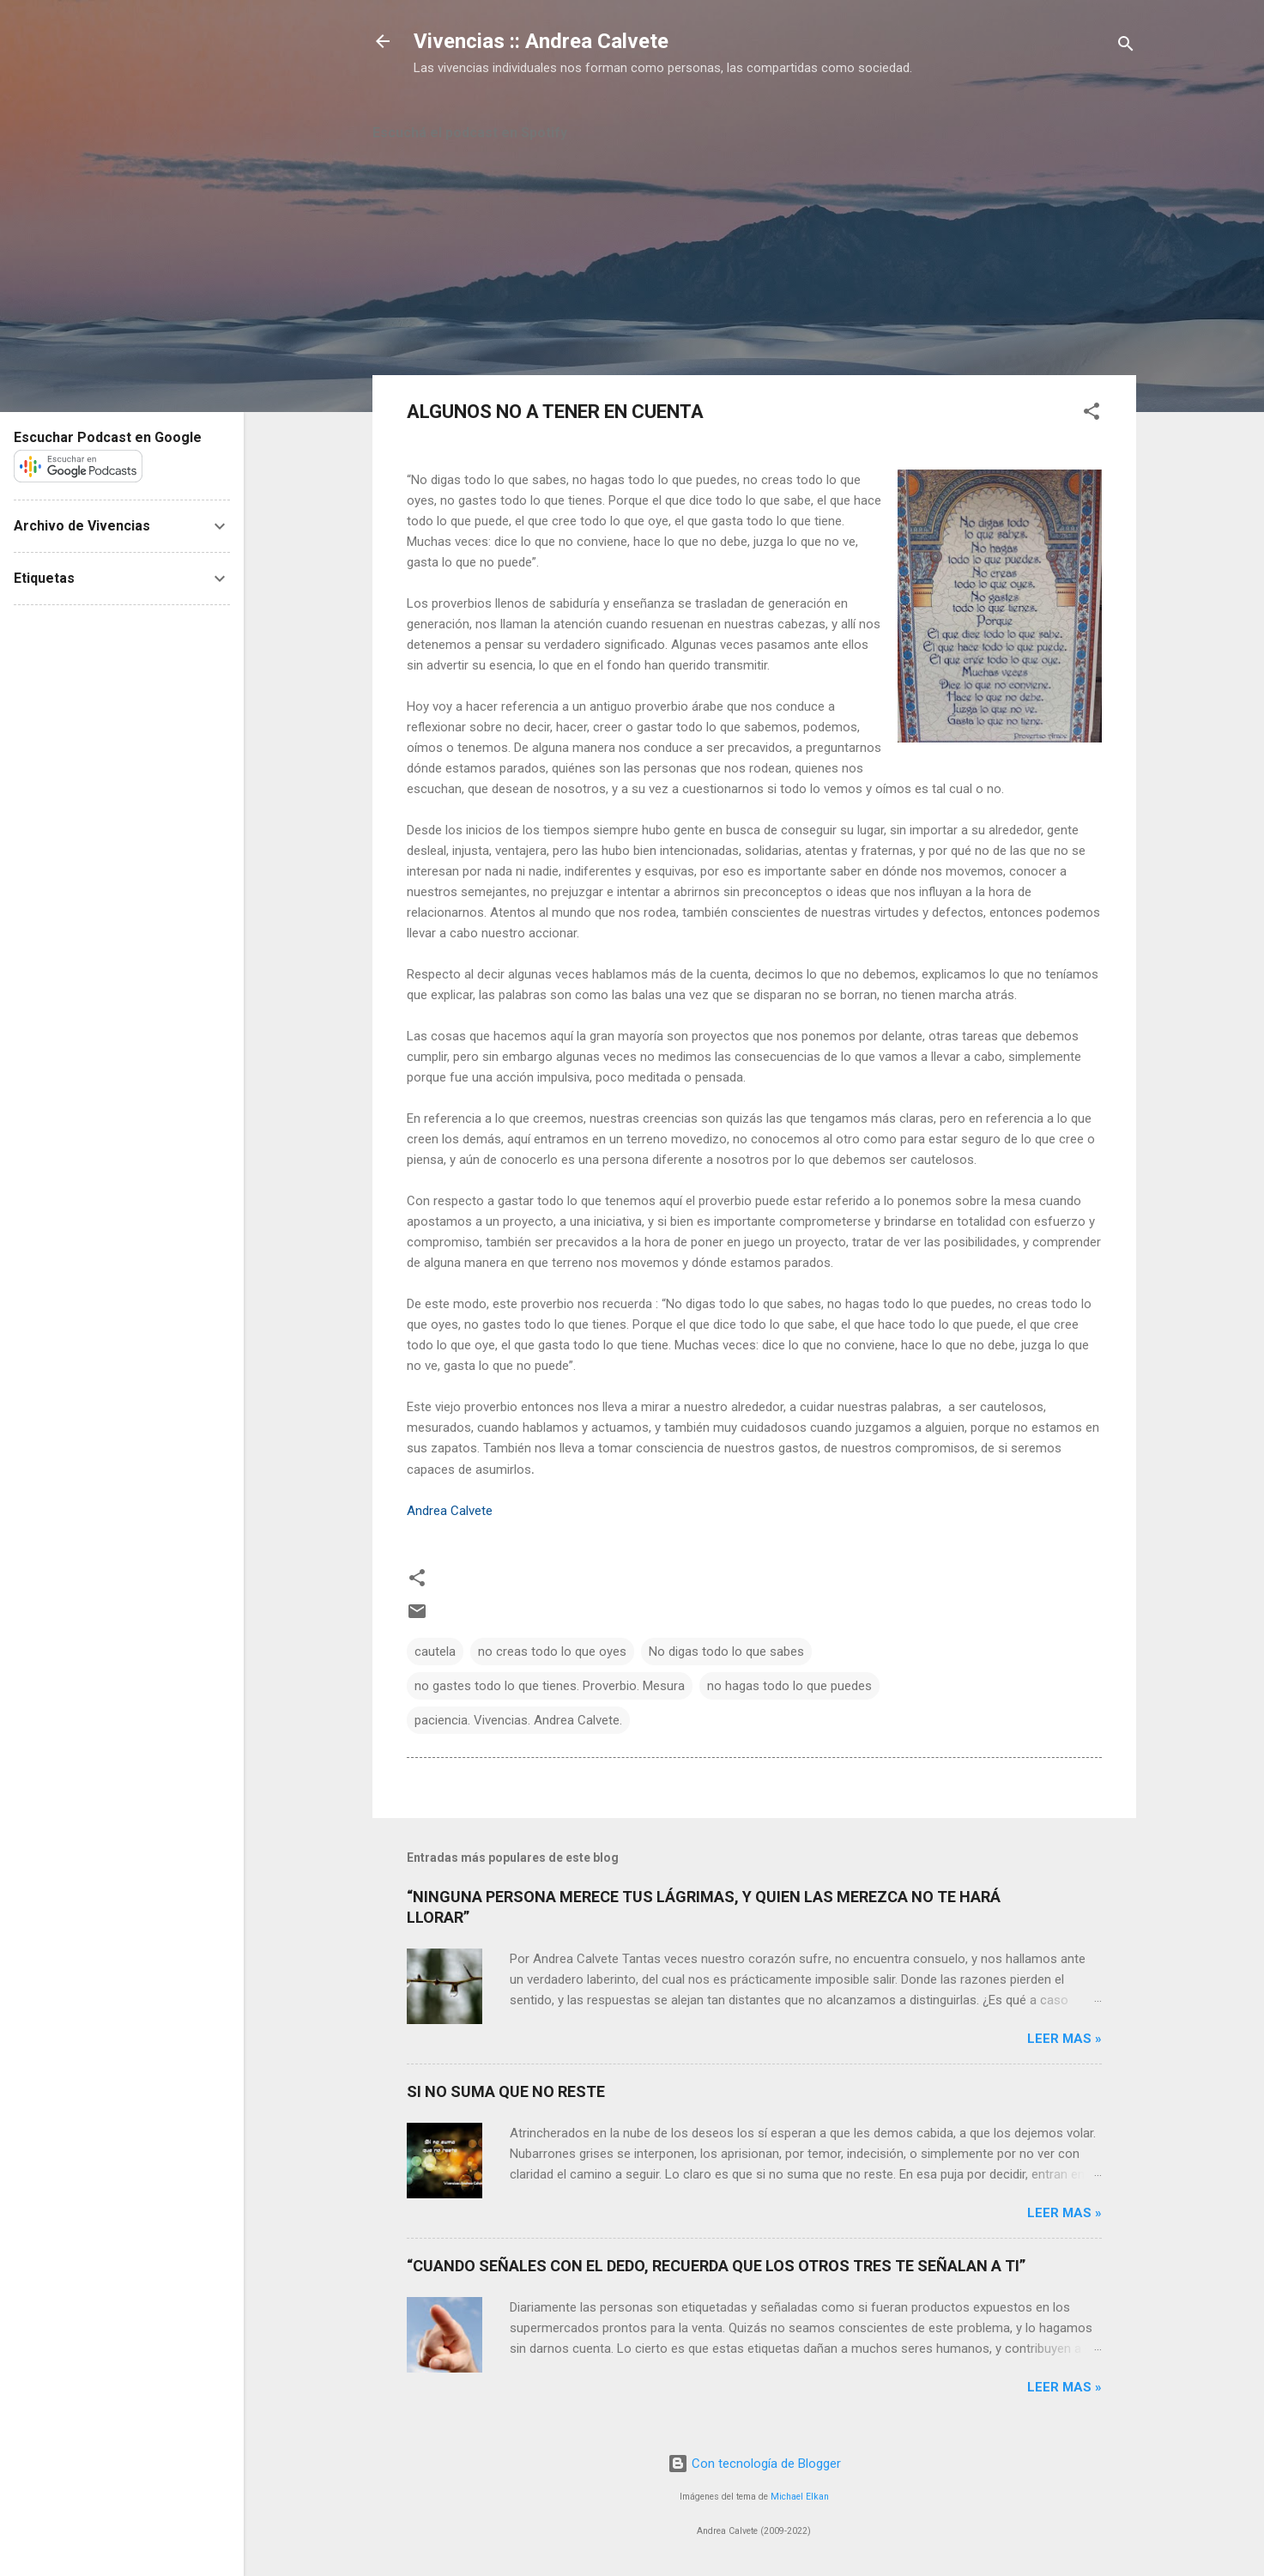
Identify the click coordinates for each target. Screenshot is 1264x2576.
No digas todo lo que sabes (726, 1651)
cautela (435, 1651)
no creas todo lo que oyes (552, 1651)
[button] (1091, 414)
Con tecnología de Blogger (754, 2463)
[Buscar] (1126, 47)
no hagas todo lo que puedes (789, 1686)
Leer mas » (1064, 2038)
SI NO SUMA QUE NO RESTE (506, 2091)
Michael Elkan (800, 2496)
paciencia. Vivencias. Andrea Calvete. (518, 1720)
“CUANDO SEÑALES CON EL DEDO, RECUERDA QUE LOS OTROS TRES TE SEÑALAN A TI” (716, 2266)
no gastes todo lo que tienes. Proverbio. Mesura (549, 1686)
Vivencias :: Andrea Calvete (541, 41)
